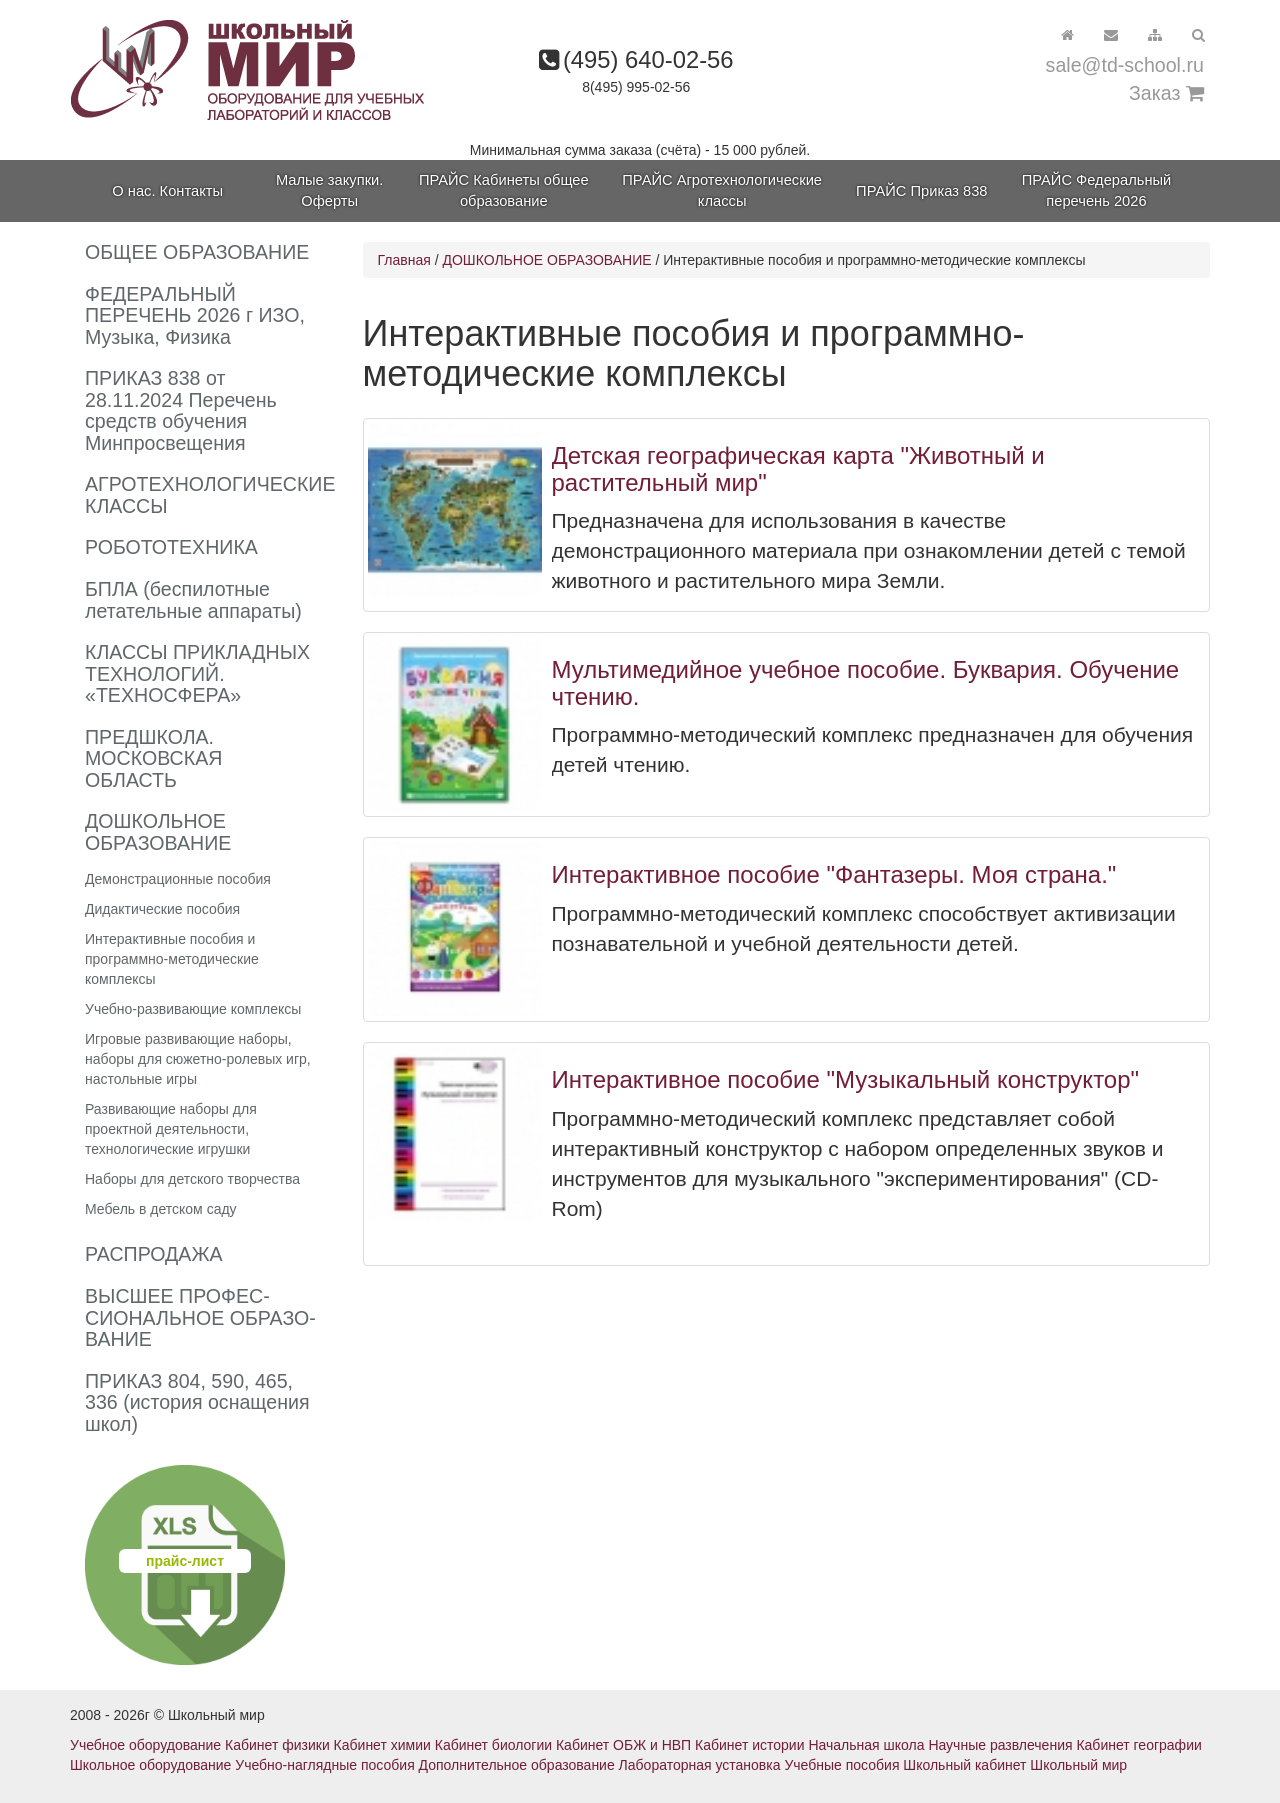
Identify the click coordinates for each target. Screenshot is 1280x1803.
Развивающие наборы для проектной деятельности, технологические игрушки (171, 1129)
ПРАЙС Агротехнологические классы (722, 190)
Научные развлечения (1000, 1745)
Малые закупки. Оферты (329, 190)
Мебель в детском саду (161, 1209)
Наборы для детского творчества (192, 1179)
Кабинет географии (1138, 1745)
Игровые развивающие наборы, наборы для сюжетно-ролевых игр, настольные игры (198, 1059)
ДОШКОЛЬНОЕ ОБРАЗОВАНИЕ (546, 260)
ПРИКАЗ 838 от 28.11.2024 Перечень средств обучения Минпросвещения (181, 410)
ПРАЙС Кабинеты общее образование (504, 190)
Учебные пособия (841, 1765)
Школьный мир (1078, 1765)
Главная (404, 260)
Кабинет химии (382, 1745)
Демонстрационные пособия (178, 879)
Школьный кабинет (964, 1765)
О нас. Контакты (167, 191)
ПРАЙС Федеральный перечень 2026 (1097, 190)
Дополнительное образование (517, 1765)
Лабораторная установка (700, 1765)
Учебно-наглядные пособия (324, 1765)
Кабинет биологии (493, 1745)
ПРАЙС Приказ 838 (921, 191)
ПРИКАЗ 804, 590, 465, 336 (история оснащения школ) (197, 1402)
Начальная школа (866, 1745)
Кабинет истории (749, 1745)
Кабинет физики (277, 1745)
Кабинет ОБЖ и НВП (623, 1745)
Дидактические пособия (162, 909)
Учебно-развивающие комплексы (193, 1009)
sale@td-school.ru (1125, 65)
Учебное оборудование (145, 1745)
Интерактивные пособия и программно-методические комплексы (172, 959)
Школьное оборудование (150, 1765)
